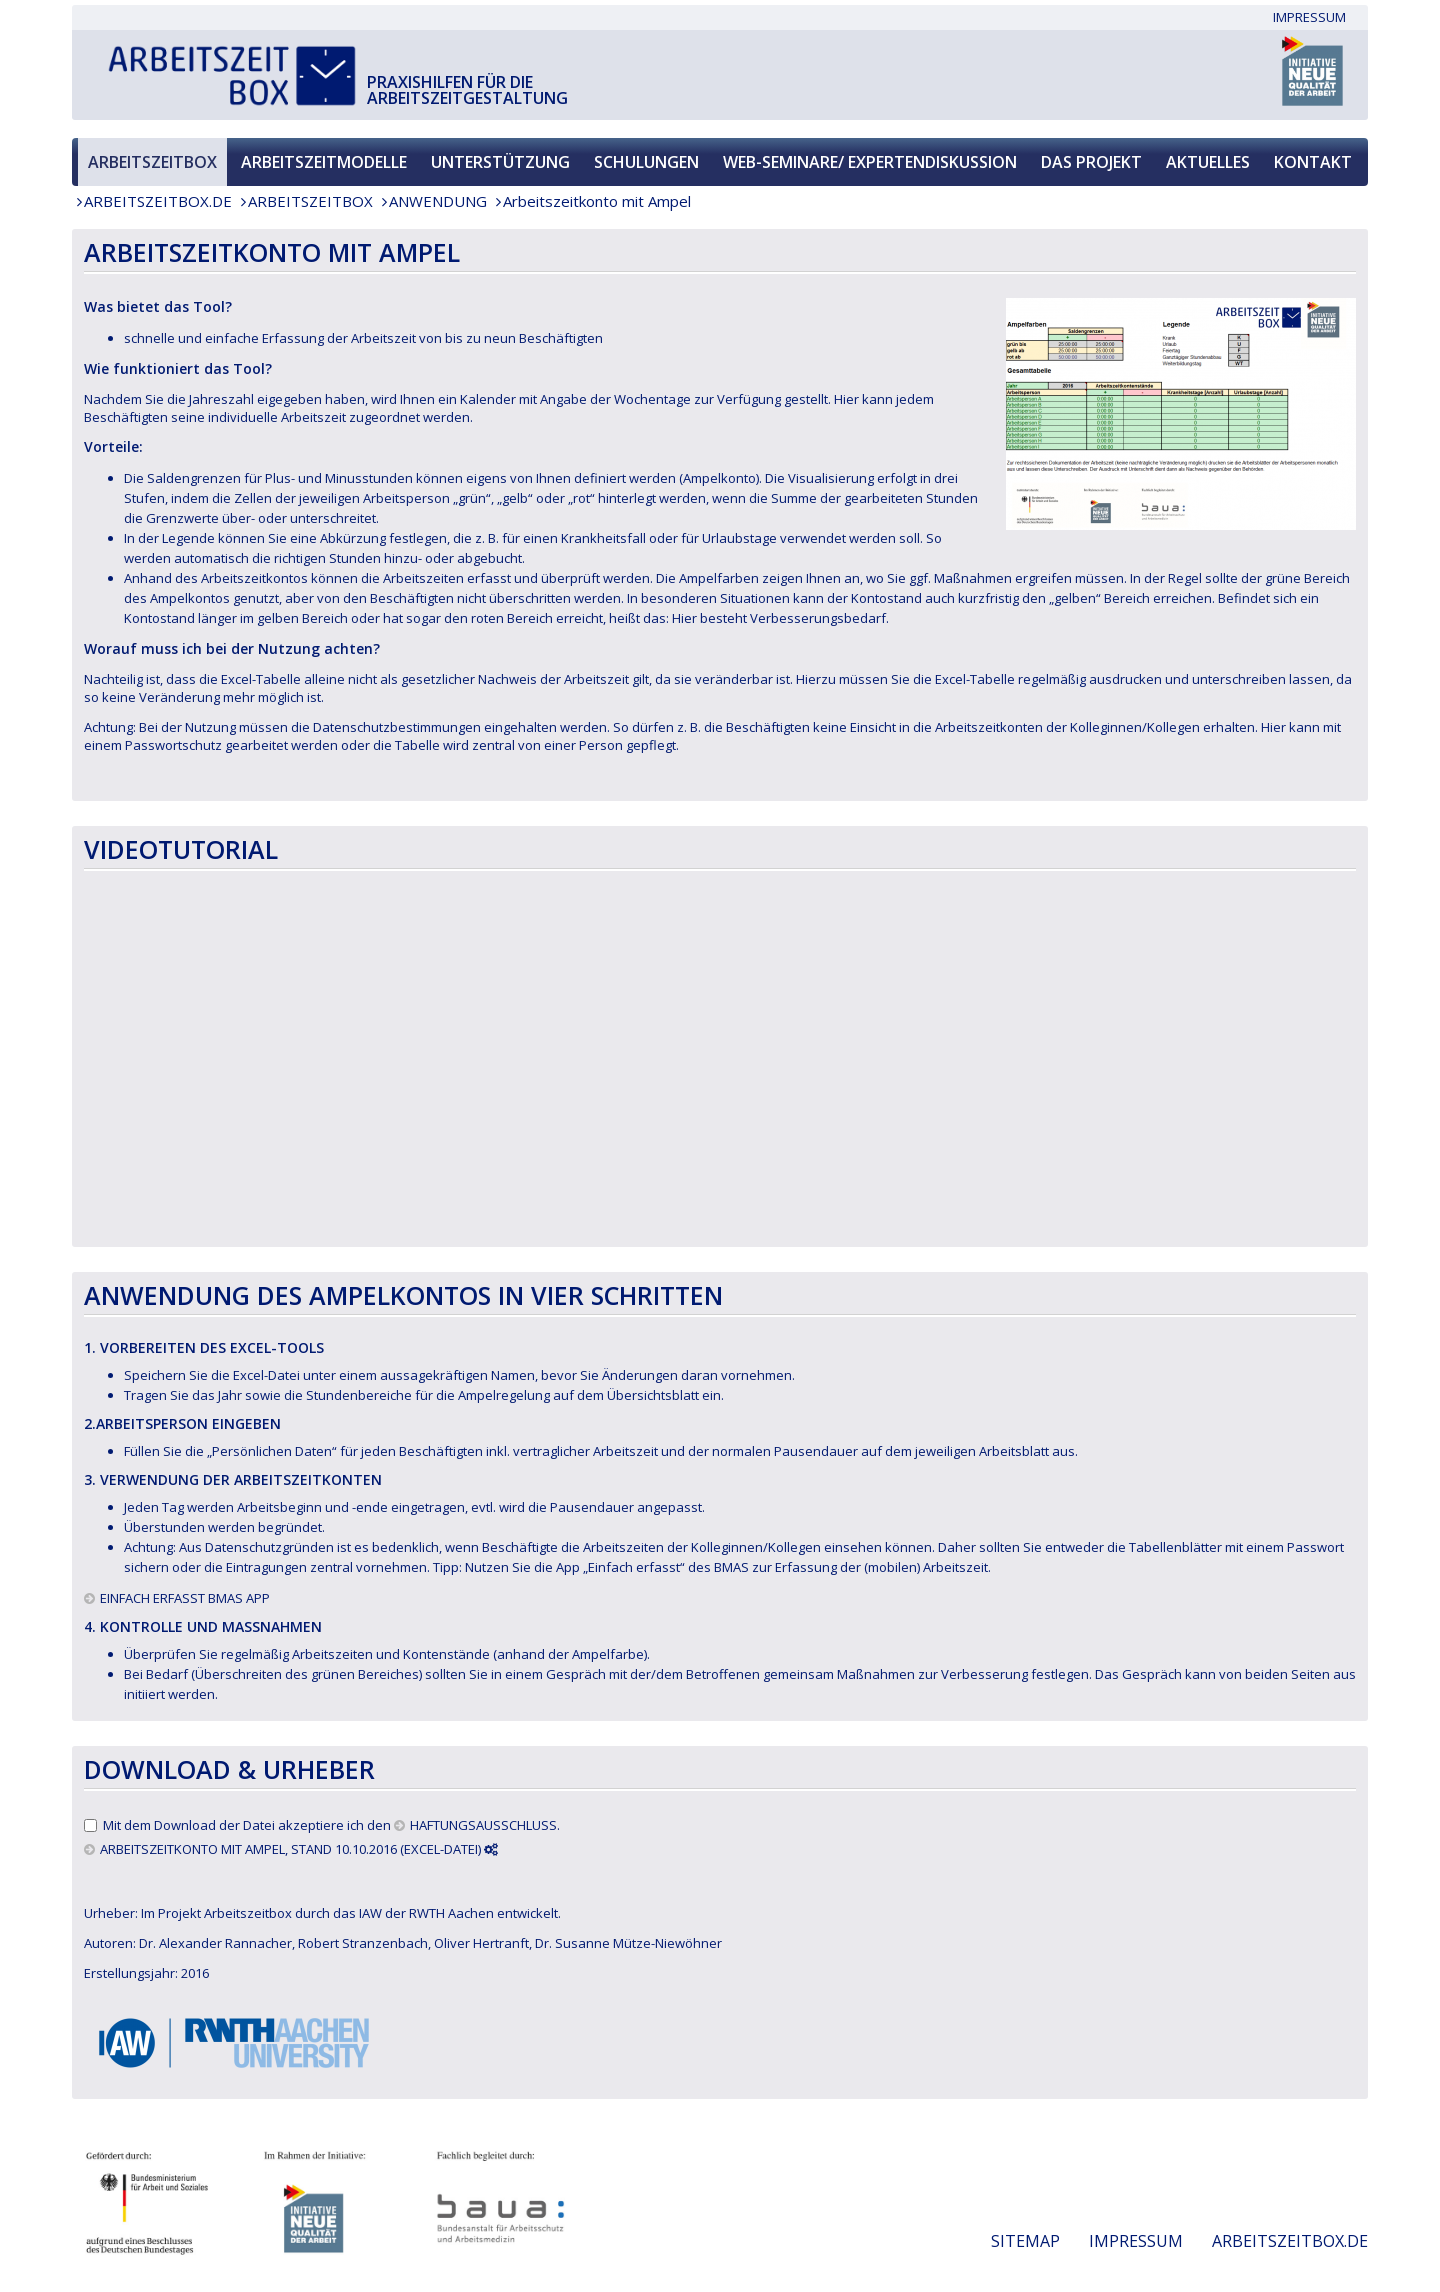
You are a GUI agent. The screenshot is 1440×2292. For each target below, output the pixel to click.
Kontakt (1313, 162)
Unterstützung (500, 162)
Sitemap (1025, 2241)
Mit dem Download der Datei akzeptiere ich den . (331, 1825)
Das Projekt (1091, 162)
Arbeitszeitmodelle (324, 162)
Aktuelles (1208, 162)
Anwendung (438, 201)
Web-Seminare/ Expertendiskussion (870, 162)
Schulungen (646, 162)
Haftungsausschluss (483, 1825)
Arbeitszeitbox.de (158, 201)
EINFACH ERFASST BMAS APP (185, 1598)
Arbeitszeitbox (152, 162)
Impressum (1309, 17)
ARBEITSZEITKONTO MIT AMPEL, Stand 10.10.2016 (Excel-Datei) (299, 1849)
